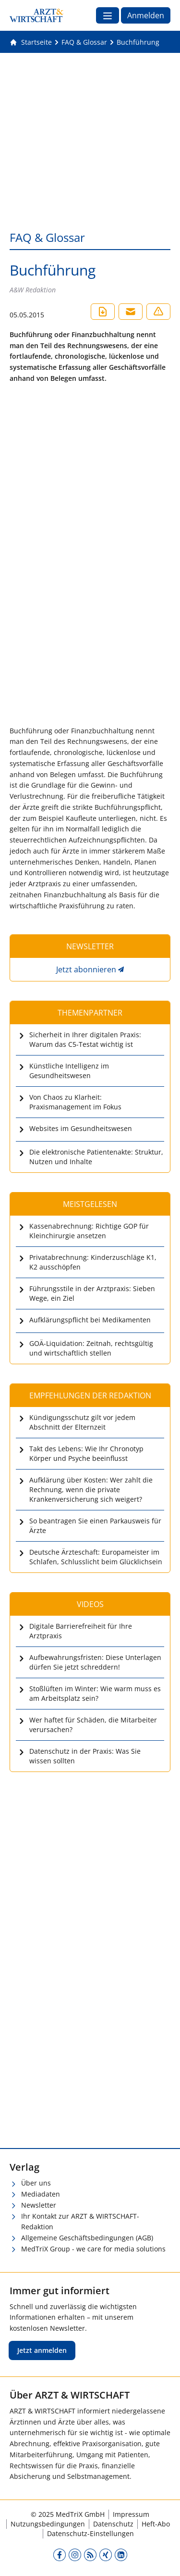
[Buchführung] (138, 42)
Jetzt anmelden (42, 2350)
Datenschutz (113, 2523)
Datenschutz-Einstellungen (90, 2533)
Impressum (131, 2514)
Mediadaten (40, 2194)
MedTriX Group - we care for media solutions (93, 2248)
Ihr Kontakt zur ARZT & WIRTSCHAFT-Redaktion (80, 2222)
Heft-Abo (156, 2523)
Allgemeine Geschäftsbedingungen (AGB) (87, 2237)
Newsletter (38, 2205)
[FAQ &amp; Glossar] (84, 42)
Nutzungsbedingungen (48, 2523)
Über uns (36, 2182)
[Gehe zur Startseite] (31, 42)
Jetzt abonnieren (86, 969)
